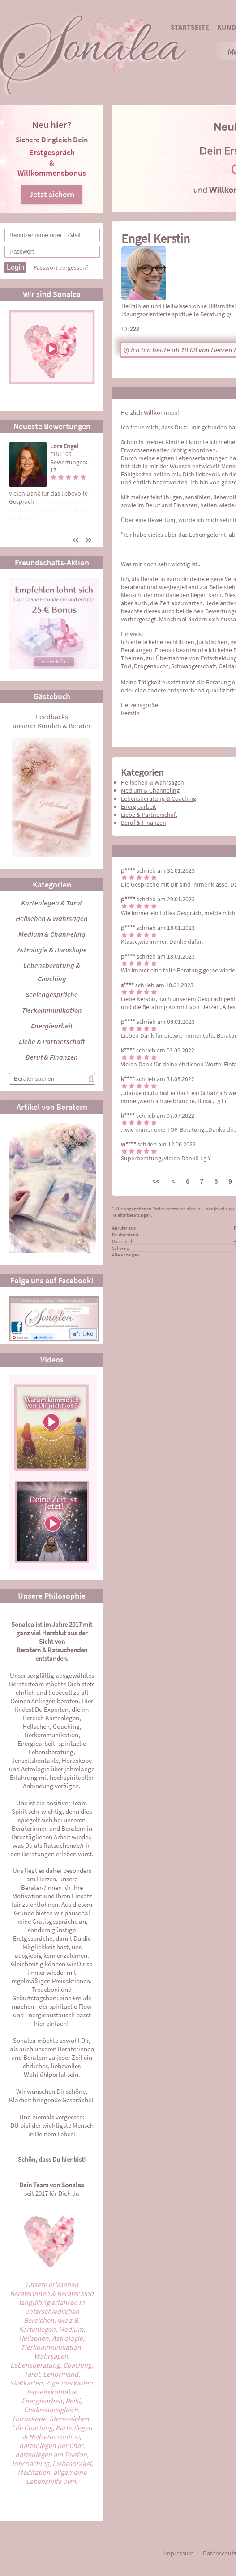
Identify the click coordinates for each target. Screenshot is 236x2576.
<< (155, 1181)
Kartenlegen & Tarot (51, 902)
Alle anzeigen (125, 1255)
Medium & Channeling (52, 933)
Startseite (190, 26)
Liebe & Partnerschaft (52, 1041)
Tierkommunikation (52, 1010)
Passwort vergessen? (61, 267)
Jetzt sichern (51, 194)
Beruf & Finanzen (52, 1056)
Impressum (178, 2553)
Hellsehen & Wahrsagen (52, 918)
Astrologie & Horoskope (52, 949)
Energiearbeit (52, 1025)
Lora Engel (64, 446)
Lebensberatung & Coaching (158, 798)
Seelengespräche (52, 994)
